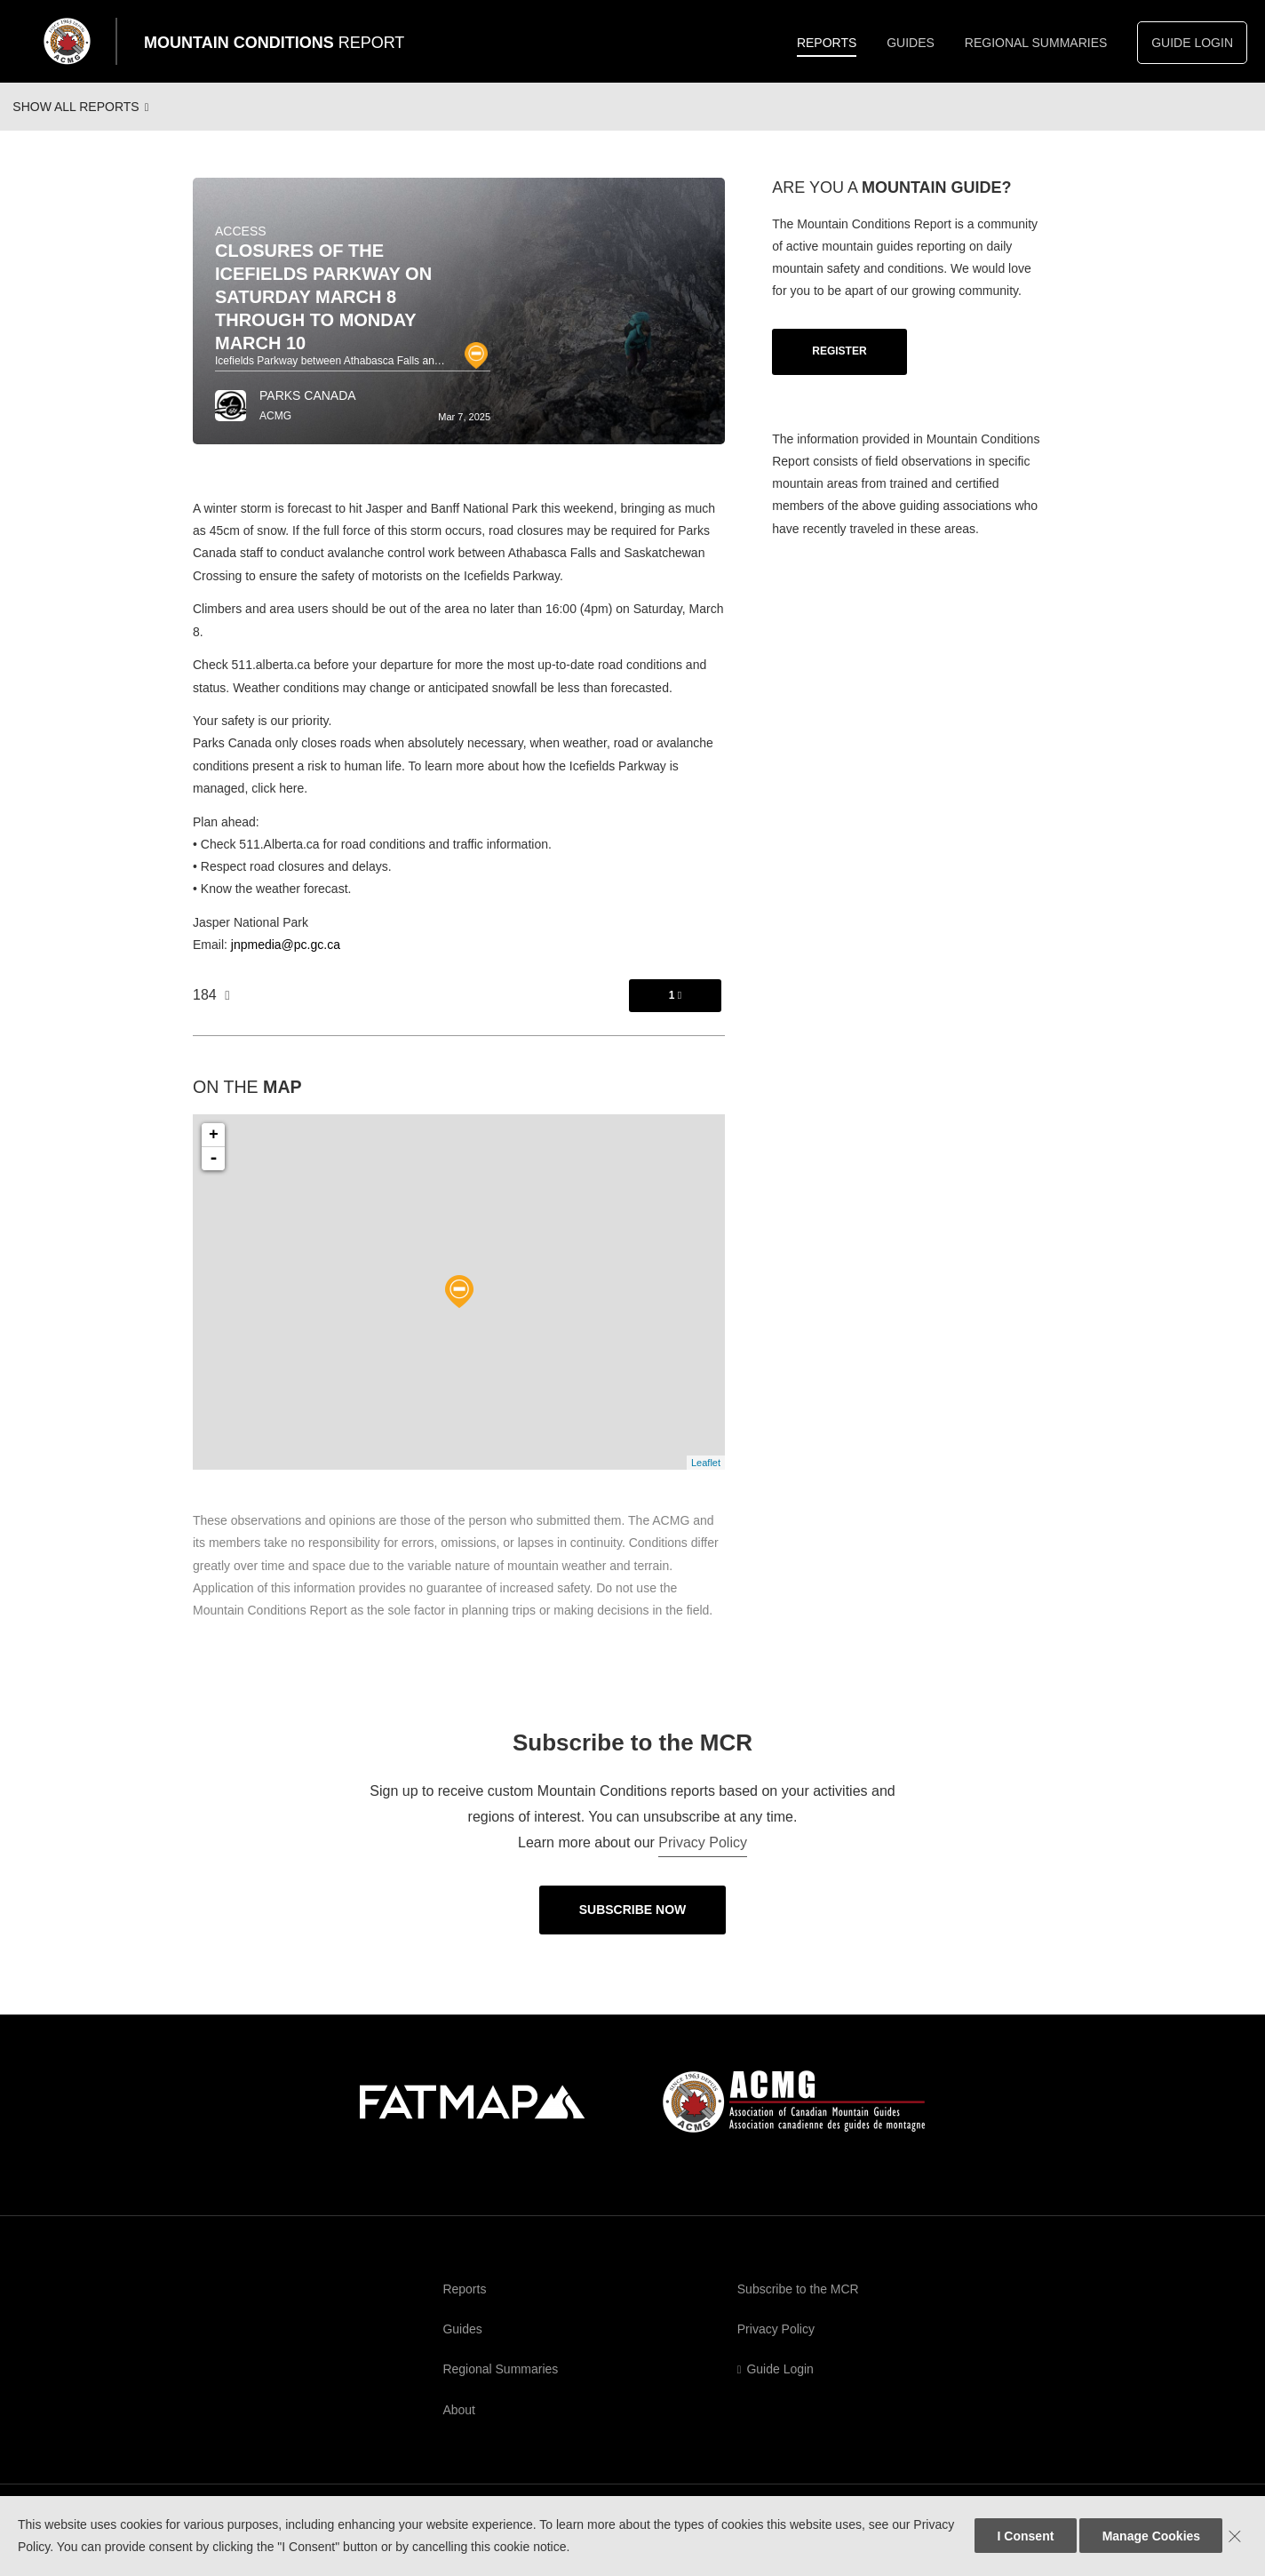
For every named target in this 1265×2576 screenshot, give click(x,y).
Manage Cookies (1151, 2536)
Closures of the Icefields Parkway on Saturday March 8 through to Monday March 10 (323, 313)
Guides (911, 43)
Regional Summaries (1036, 43)
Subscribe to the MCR (798, 2305)
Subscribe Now (633, 1925)
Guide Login (1192, 43)
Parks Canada (307, 411)
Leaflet (705, 1478)
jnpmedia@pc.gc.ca (285, 960)
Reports (826, 43)
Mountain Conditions (274, 43)
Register (839, 367)
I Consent (1026, 2536)
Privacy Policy (702, 1858)
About (458, 2426)
